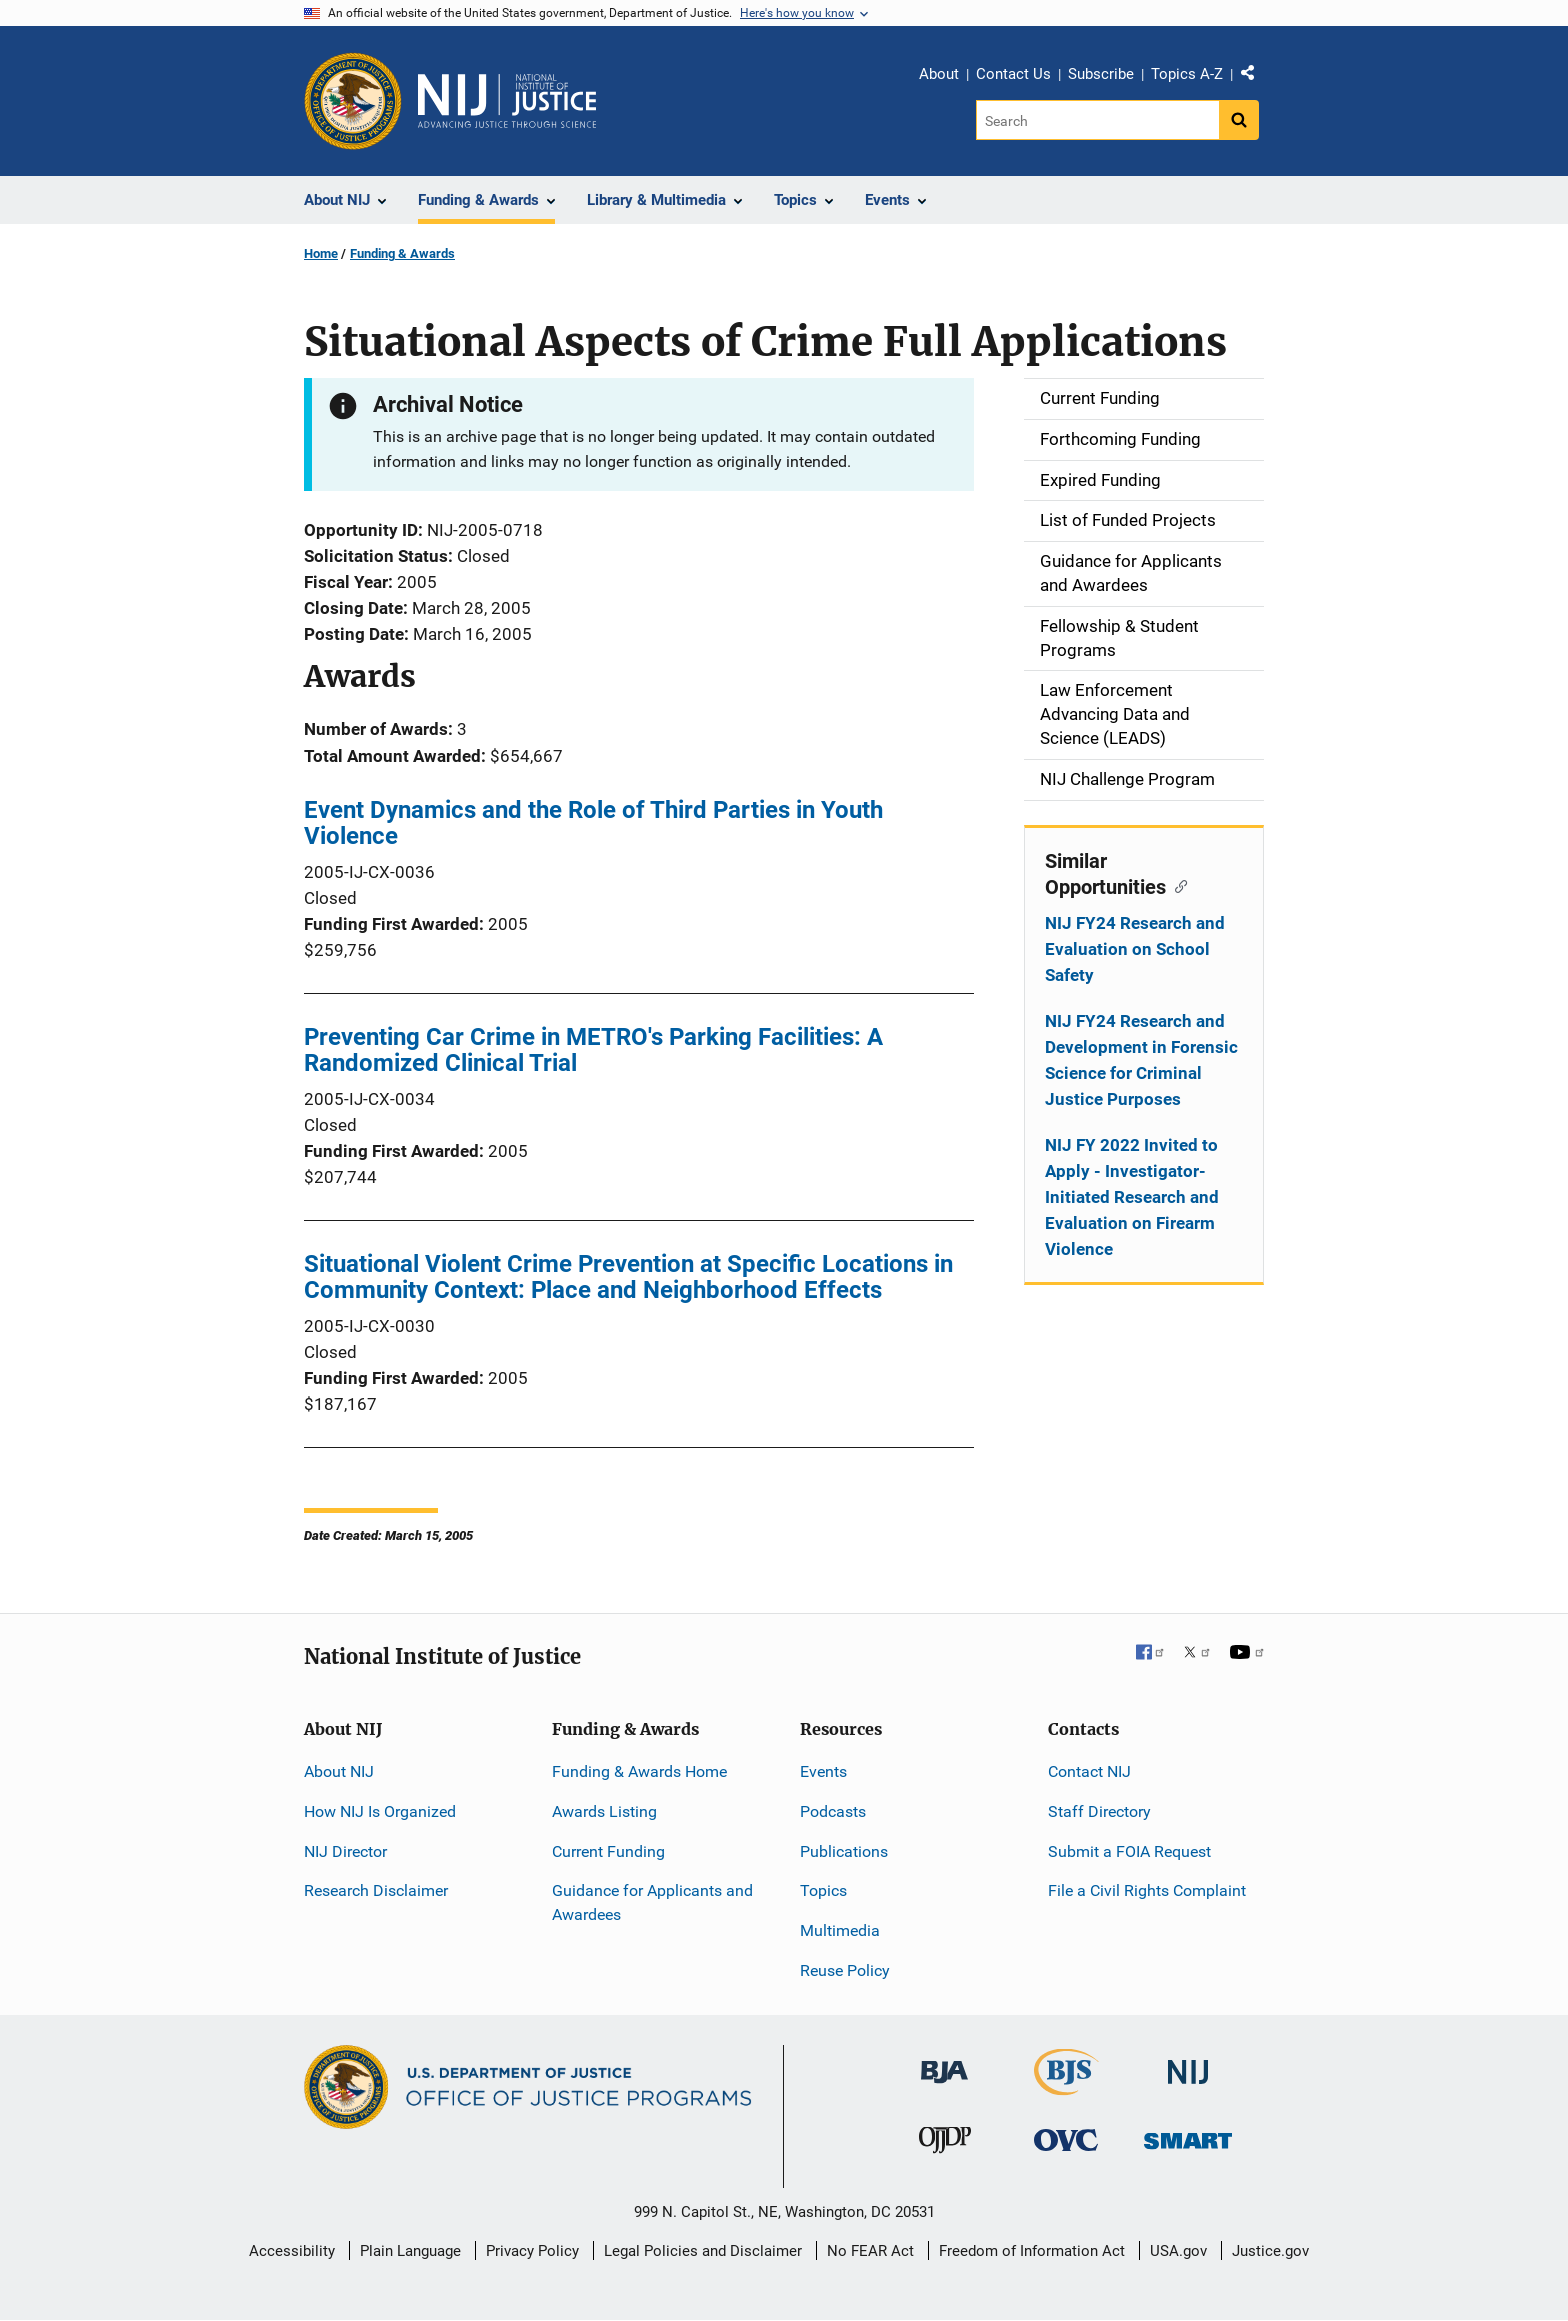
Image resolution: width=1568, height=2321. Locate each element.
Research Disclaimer (376, 1890)
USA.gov (1178, 2251)
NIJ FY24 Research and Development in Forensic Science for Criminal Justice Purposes (1141, 1060)
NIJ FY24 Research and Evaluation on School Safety (1135, 949)
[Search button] (1239, 120)
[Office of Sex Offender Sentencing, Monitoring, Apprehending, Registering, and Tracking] (1188, 2135)
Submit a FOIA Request (1129, 1851)
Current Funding (608, 1851)
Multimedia (840, 1930)
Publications (844, 1851)
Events (823, 1771)
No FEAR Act (870, 2251)
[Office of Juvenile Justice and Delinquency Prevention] (945, 2144)
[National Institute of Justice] (1188, 2063)
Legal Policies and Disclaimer (703, 2251)
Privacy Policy (532, 2251)
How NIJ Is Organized (380, 1811)
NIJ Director (345, 1851)
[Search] (1097, 120)
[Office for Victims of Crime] (1066, 2139)
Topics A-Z (1187, 74)
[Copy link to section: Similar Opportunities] (1176, 885)
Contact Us (1013, 74)
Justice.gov (1270, 2251)
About (939, 74)
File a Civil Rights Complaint (1147, 1890)
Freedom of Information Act (1032, 2251)
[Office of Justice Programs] (353, 101)
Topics (823, 1890)
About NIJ (339, 1771)
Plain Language (410, 2251)
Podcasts (833, 1811)
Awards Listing (604, 1811)
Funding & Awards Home (639, 1771)
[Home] (507, 101)
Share (1255, 77)
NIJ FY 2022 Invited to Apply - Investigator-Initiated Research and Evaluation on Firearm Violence (1132, 1197)
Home (321, 253)
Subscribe (1101, 74)
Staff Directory (1099, 1811)
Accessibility (292, 2251)
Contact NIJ (1089, 1771)
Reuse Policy (845, 1970)
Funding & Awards (402, 253)
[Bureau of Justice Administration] (944, 2062)
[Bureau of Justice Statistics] (1066, 2086)
